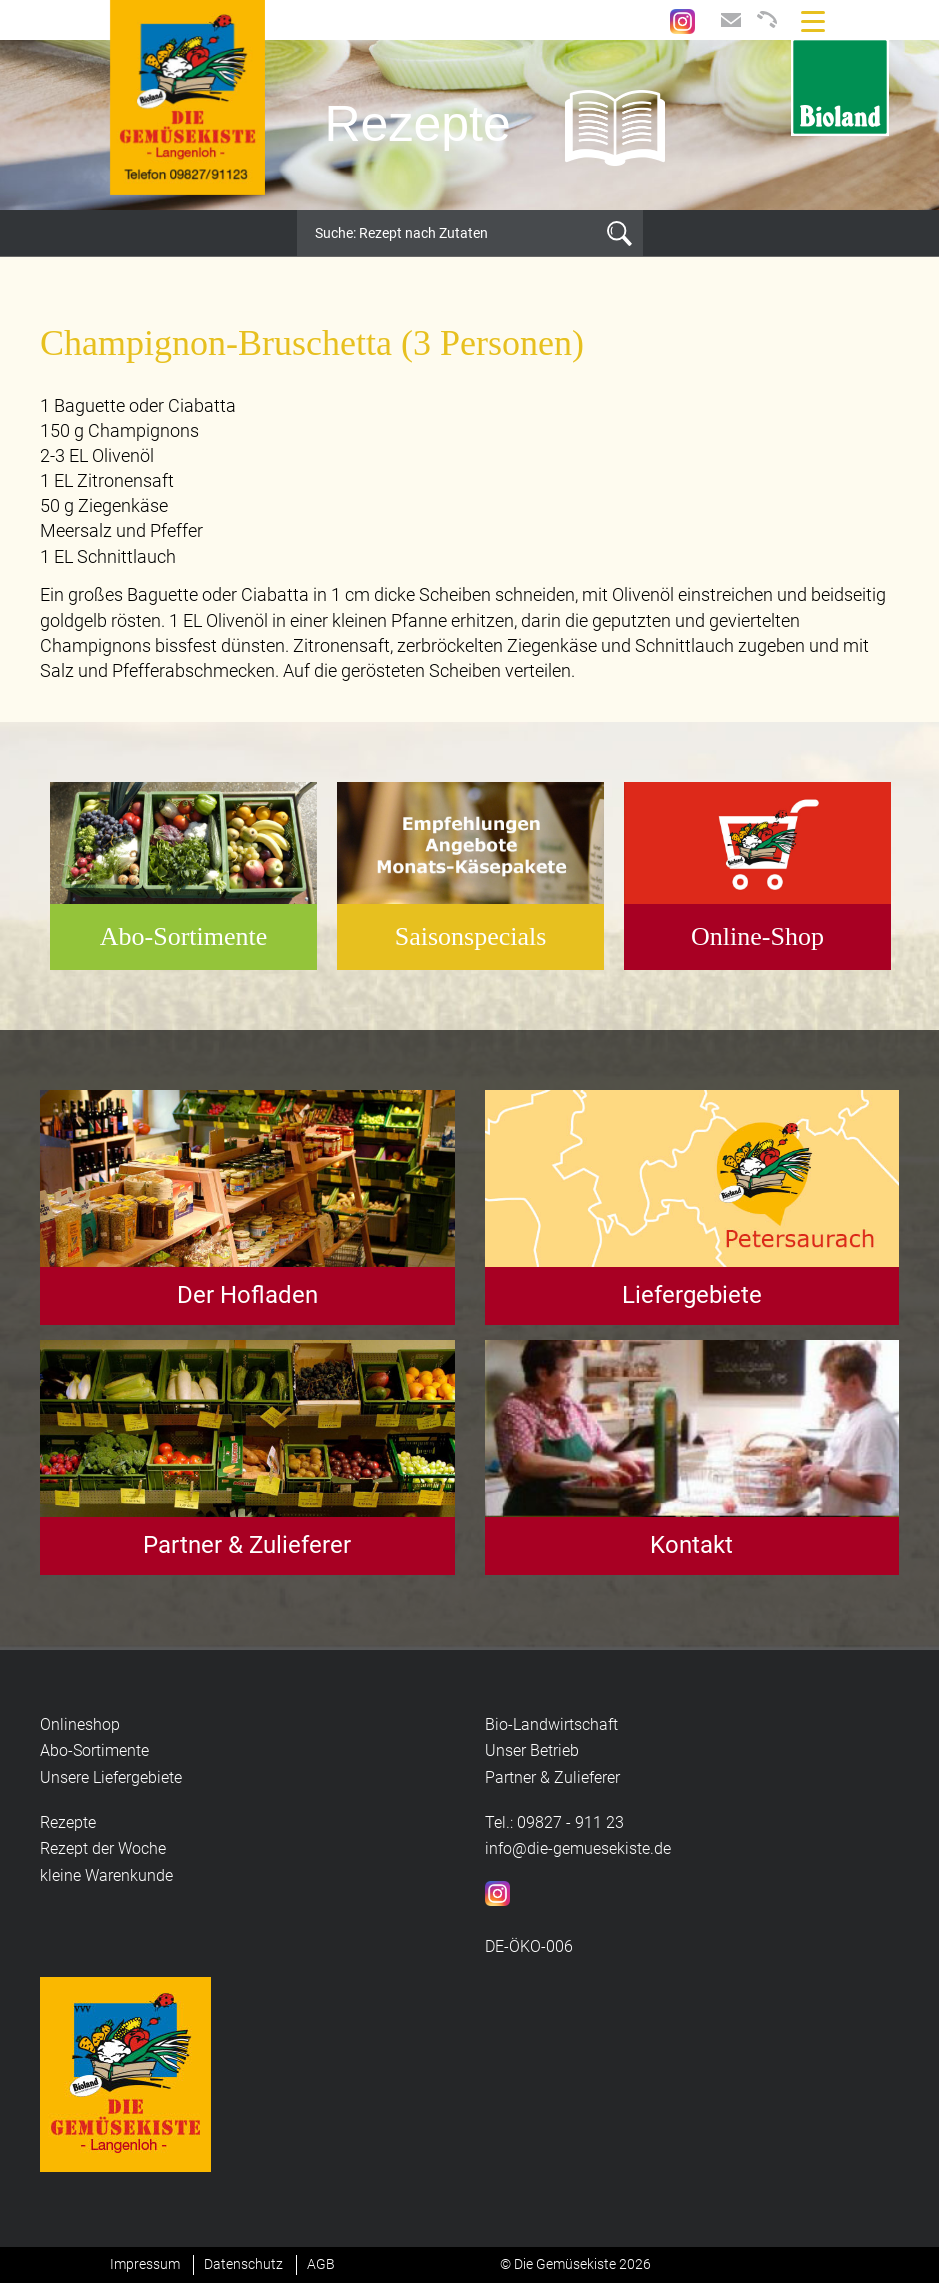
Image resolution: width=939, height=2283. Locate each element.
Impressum (145, 2264)
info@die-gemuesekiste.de (578, 1848)
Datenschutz (243, 2264)
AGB (321, 2264)
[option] (469, 125)
